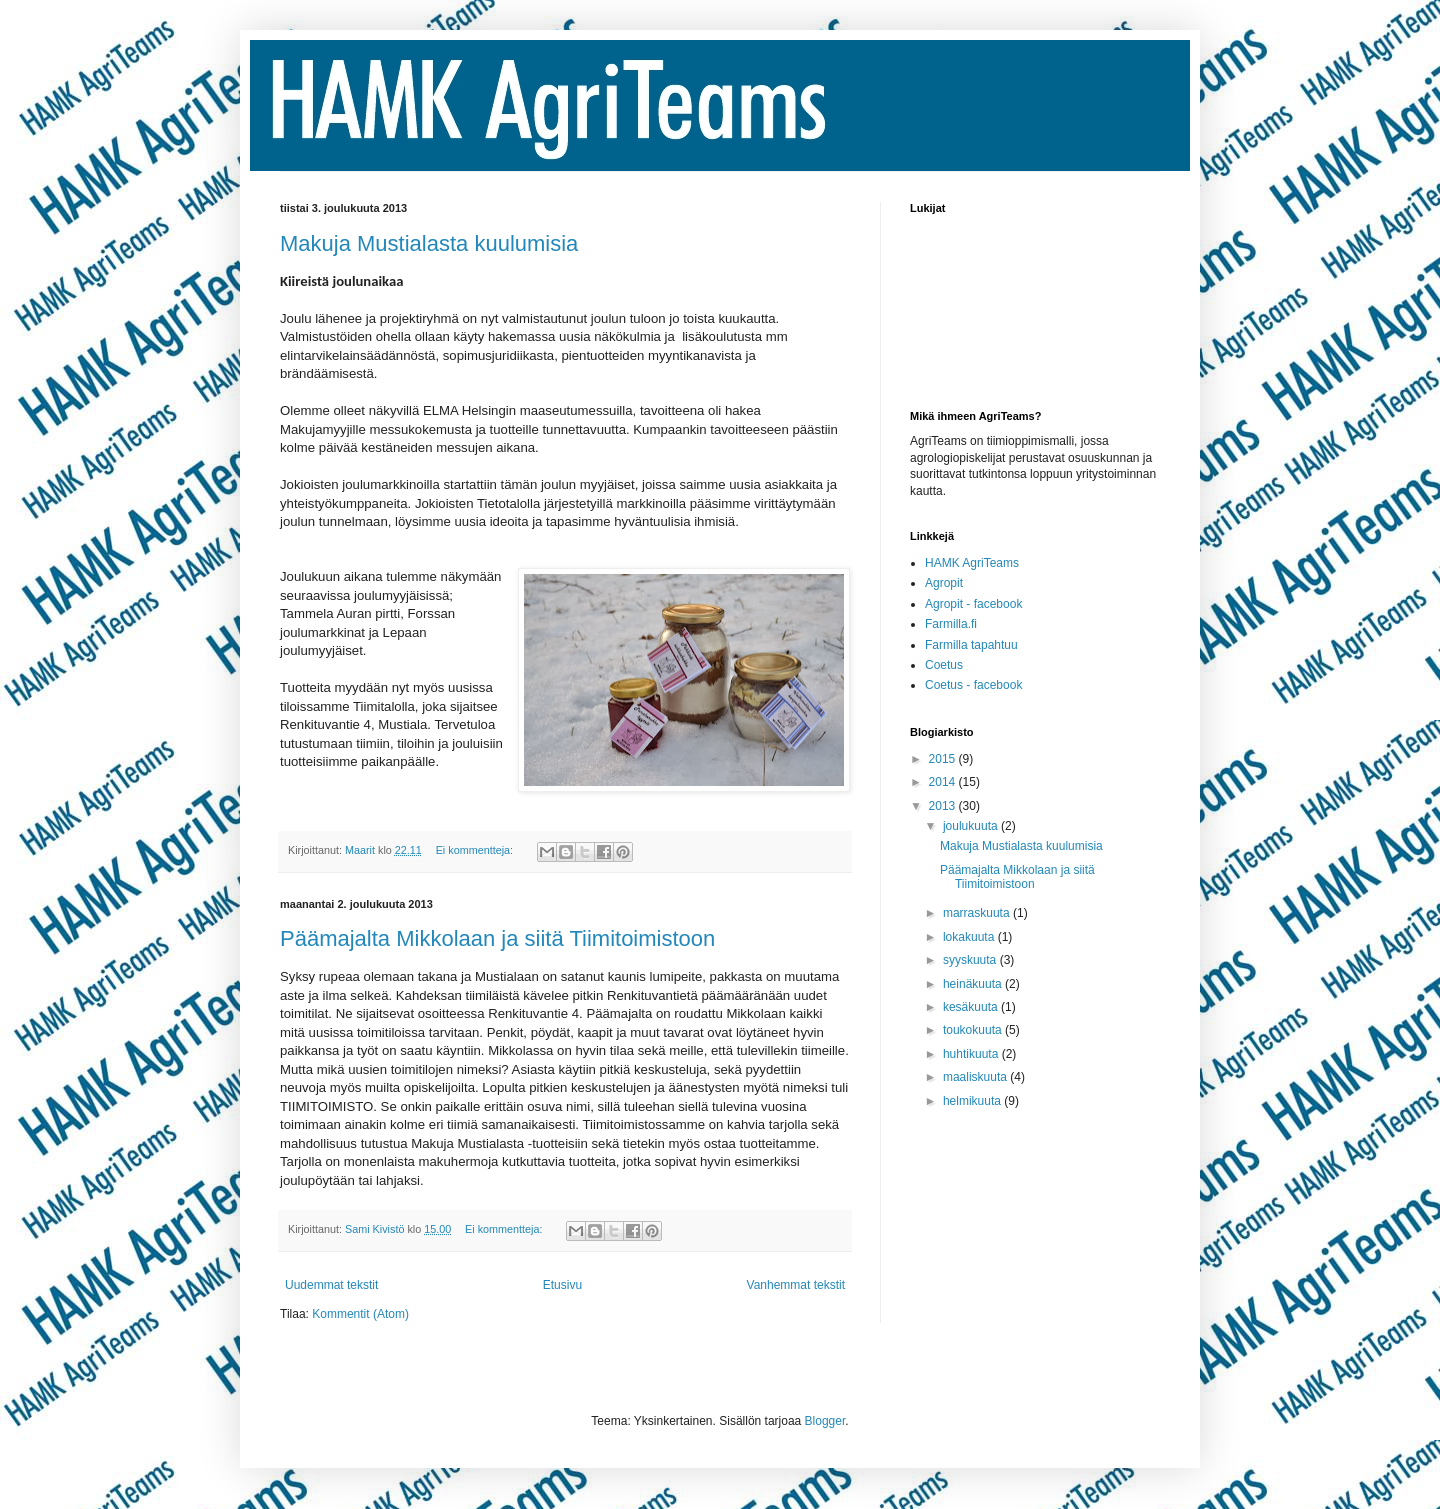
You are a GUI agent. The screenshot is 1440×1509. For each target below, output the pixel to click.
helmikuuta (973, 1101)
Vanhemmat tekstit (796, 1285)
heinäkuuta (974, 984)
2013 (944, 806)
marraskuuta (978, 913)
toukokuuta (974, 1030)
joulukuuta (972, 826)
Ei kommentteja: (476, 850)
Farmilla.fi (951, 624)
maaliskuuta (976, 1077)
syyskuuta (971, 960)
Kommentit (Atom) (360, 1314)
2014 (944, 782)
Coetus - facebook (973, 685)
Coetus (944, 665)
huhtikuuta (972, 1054)
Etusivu (562, 1285)
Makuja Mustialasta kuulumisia (429, 243)
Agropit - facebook (973, 604)
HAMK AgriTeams (972, 563)
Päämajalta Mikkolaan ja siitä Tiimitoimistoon (497, 938)
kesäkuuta (972, 1007)
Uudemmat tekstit (331, 1285)
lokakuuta (970, 937)
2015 (944, 759)
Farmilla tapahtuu (971, 645)
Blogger (825, 1421)
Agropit (944, 583)
